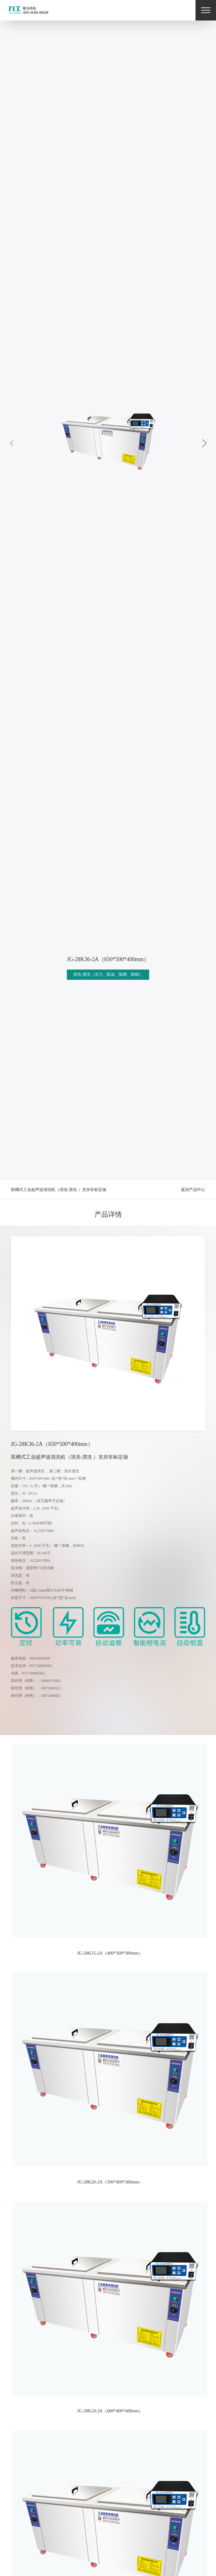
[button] (204, 443)
